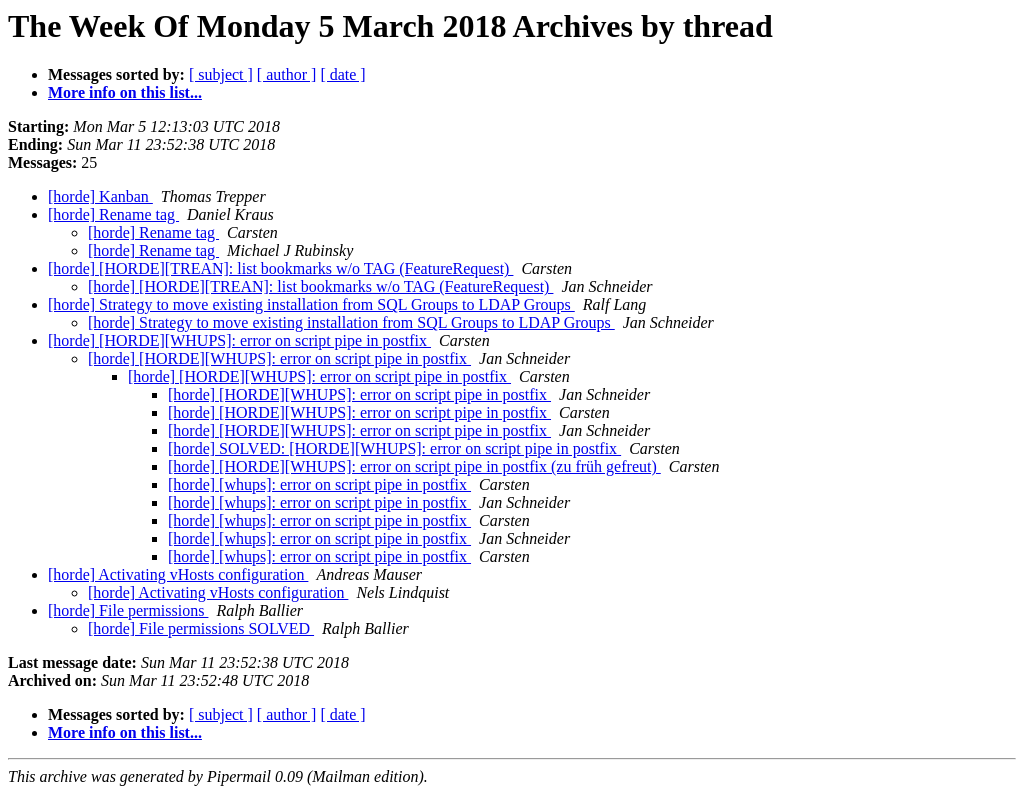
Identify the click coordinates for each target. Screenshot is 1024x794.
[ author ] (287, 74)
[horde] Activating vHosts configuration (178, 574)
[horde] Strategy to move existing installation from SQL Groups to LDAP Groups (311, 304)
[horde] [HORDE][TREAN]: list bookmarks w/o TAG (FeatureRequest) (280, 268)
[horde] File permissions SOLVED (201, 628)
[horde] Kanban (100, 196)
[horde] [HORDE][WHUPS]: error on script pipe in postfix (239, 340)
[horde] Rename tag (113, 214)
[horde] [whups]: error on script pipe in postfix (319, 484)
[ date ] (342, 74)
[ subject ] (221, 74)
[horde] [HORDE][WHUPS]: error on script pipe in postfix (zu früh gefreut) (414, 466)
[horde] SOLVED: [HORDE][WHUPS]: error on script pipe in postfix (394, 448)
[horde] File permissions (128, 610)
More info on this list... (125, 92)
